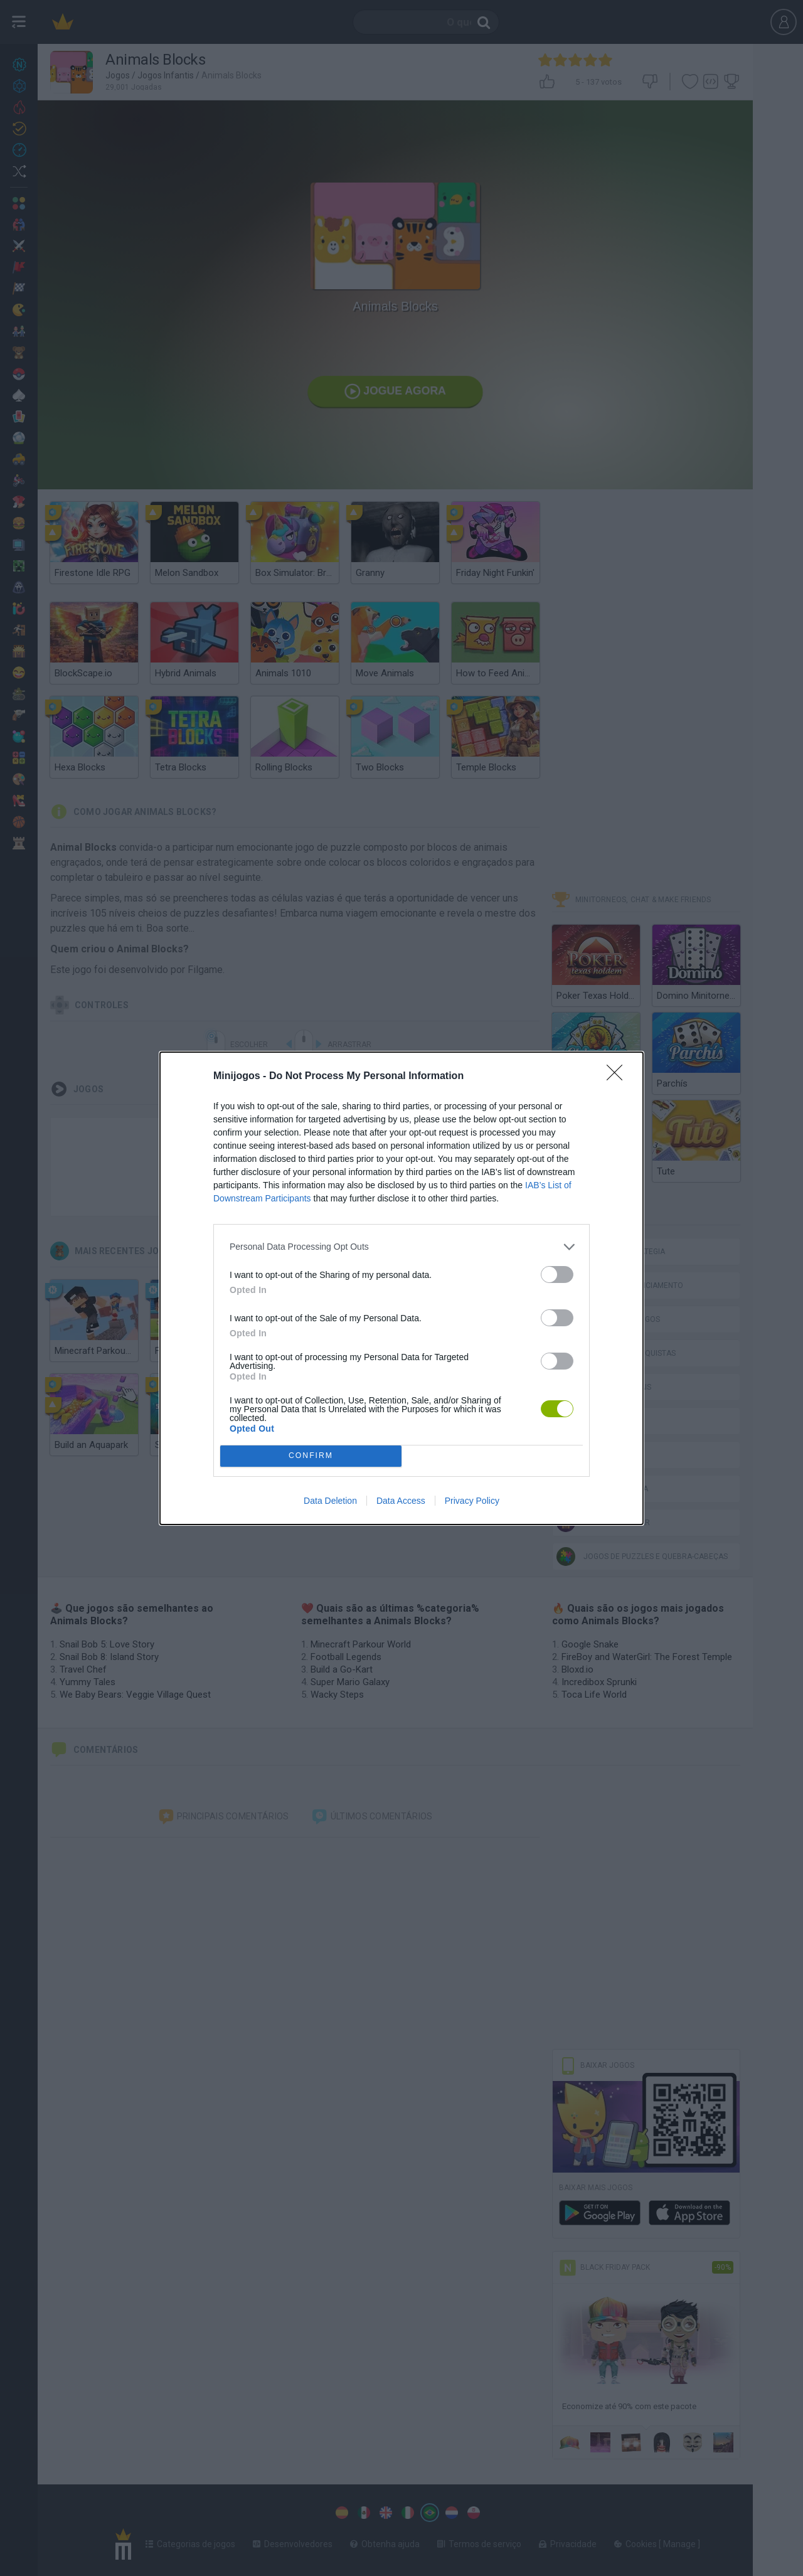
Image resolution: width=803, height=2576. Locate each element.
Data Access (400, 1501)
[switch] (557, 1274)
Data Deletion (330, 1501)
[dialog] (401, 1288)
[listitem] (401, 1246)
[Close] (618, 1076)
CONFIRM (310, 1456)
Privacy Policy (472, 1501)
